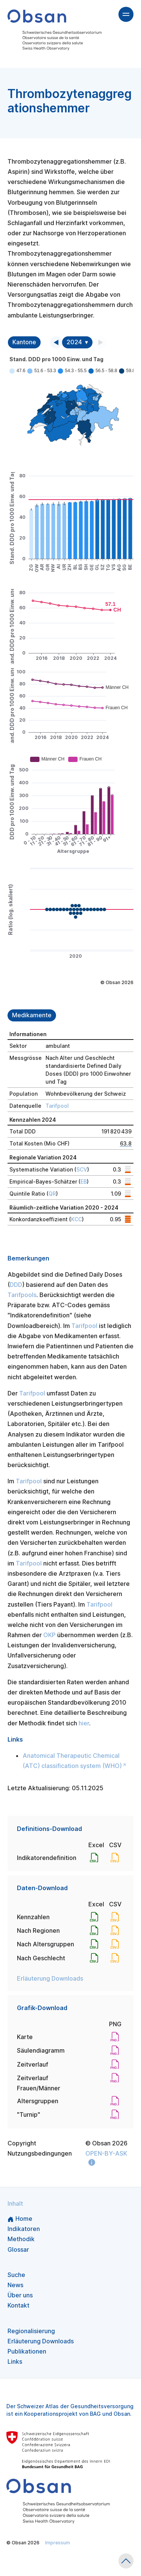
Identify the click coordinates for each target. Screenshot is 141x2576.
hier (84, 1723)
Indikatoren (24, 2229)
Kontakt (18, 2305)
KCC (76, 1219)
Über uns (20, 2295)
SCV (81, 1169)
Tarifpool (57, 1105)
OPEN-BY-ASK (106, 2153)
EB (83, 1181)
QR (52, 1193)
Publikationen (27, 2351)
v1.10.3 (13, 2559)
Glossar (18, 2249)
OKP (49, 1635)
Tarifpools (22, 1295)
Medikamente (32, 1015)
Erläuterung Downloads (50, 1978)
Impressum (57, 2542)
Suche (16, 2275)
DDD (16, 1284)
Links (15, 2361)
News (15, 2285)
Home (20, 2218)
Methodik (21, 2239)
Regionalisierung (31, 2331)
